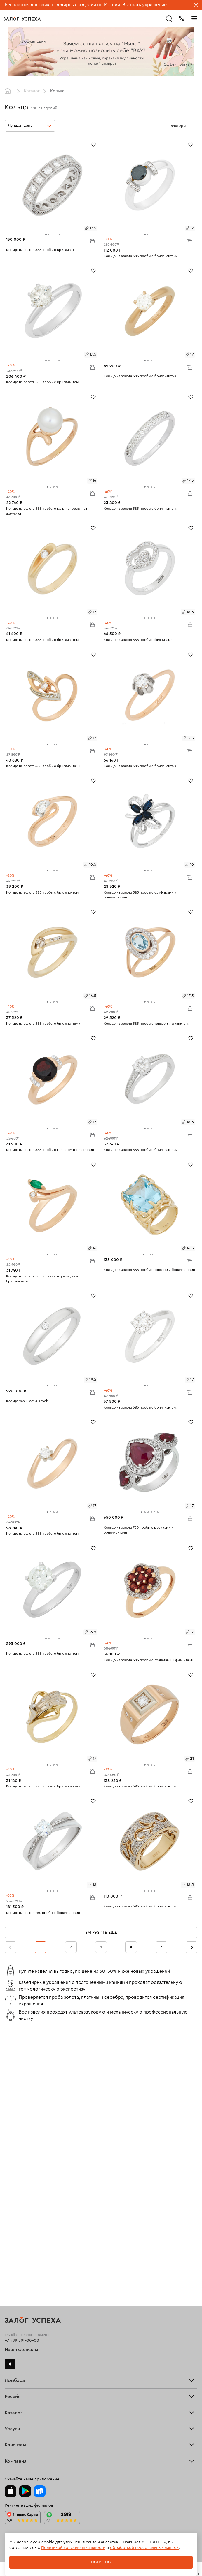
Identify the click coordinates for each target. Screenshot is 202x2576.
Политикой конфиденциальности (73, 2548)
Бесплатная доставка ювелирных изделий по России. (63, 4)
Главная (9, 91)
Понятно (101, 2562)
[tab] (46, 234)
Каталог (32, 91)
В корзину (92, 240)
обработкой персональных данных (144, 2548)
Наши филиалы (21, 2349)
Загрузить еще (101, 1932)
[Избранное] (93, 144)
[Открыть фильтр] (191, 126)
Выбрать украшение (145, 4)
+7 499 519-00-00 (22, 2340)
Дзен (10, 2364)
